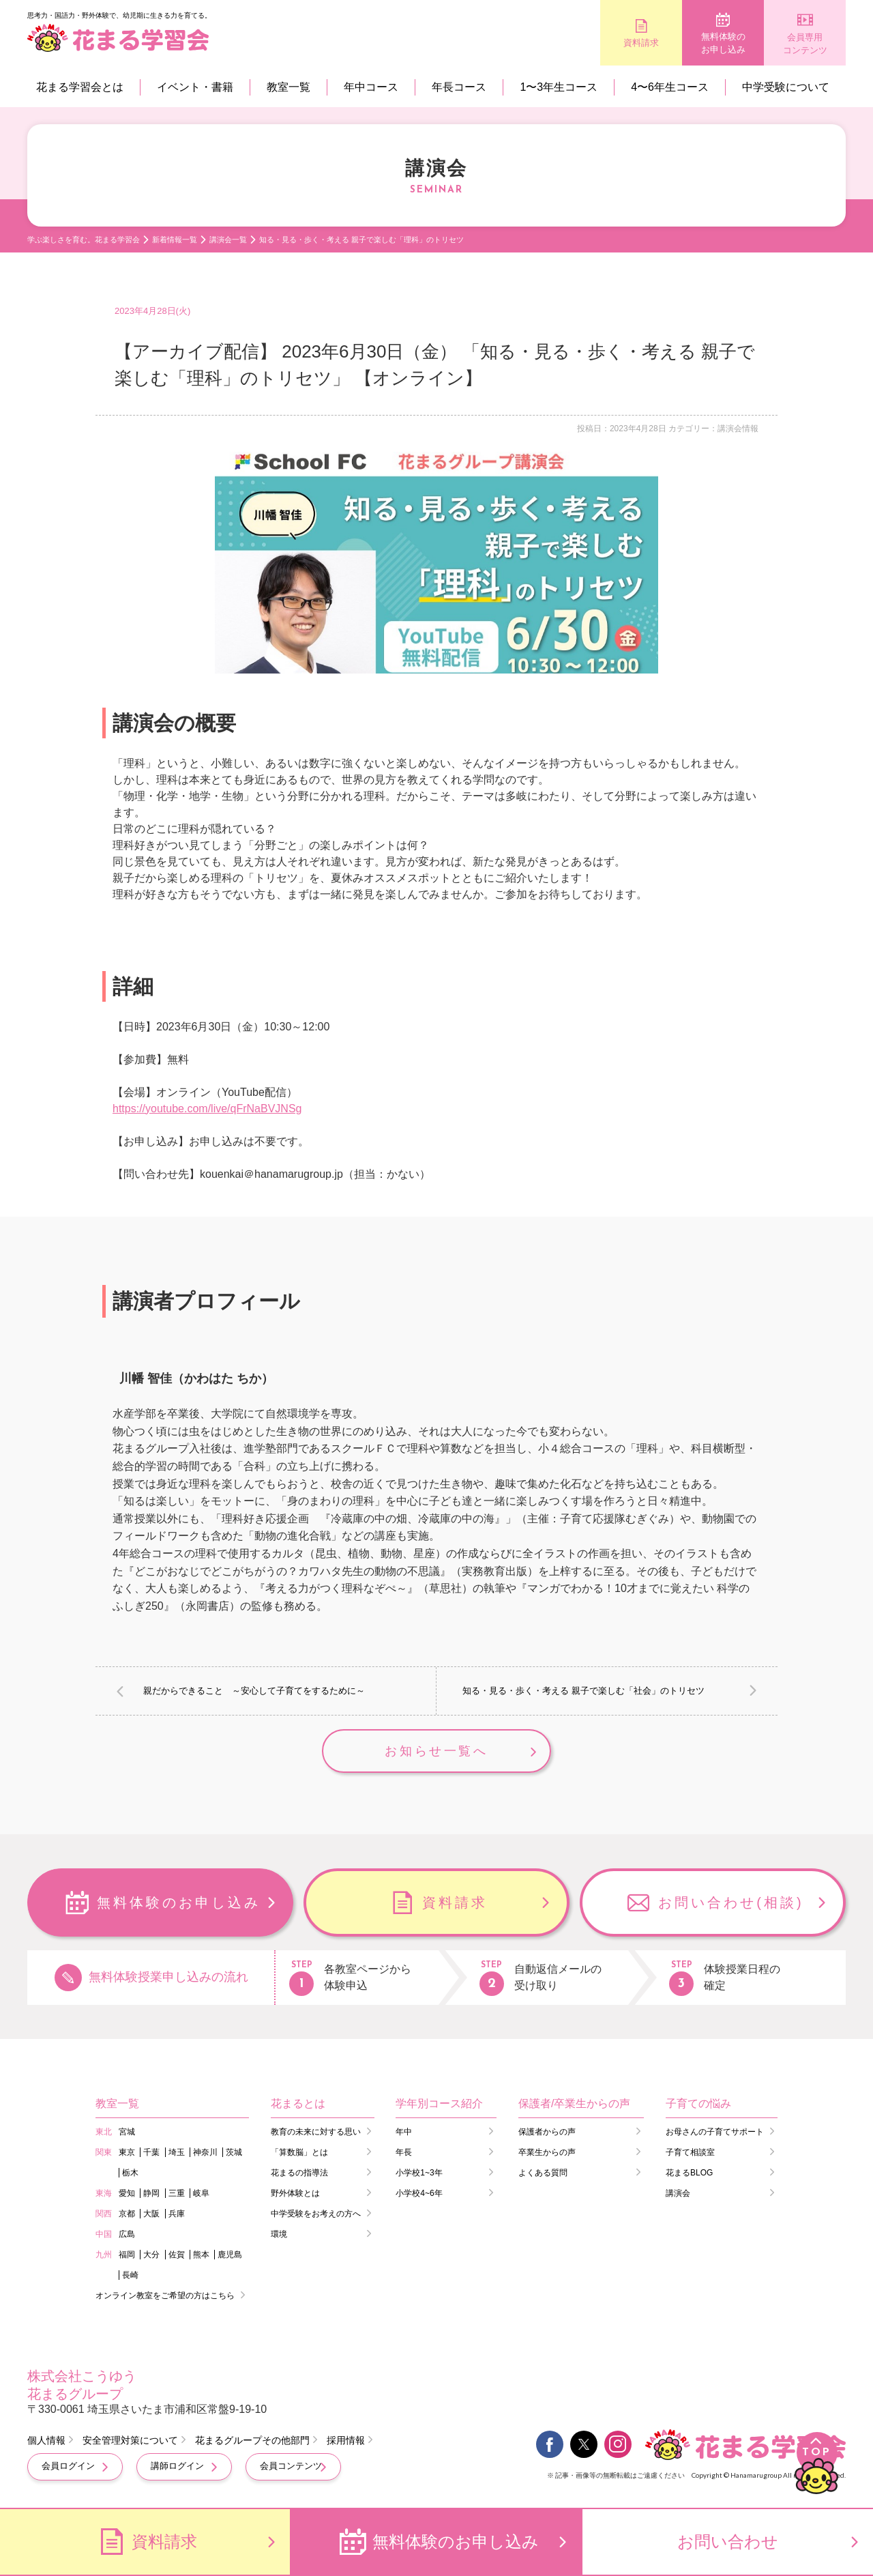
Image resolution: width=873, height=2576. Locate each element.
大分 (151, 2254)
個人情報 (46, 2440)
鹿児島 (230, 2254)
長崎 (130, 2275)
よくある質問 (542, 2172)
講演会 (678, 2193)
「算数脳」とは (299, 2152)
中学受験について (785, 87)
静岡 (151, 2193)
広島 (127, 2234)
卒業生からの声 (547, 2152)
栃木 (130, 2172)
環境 (279, 2234)
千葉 (151, 2152)
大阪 (151, 2213)
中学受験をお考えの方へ (316, 2213)
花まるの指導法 (299, 2172)
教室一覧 (288, 87)
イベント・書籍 (195, 87)
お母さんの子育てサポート (715, 2132)
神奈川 (205, 2152)
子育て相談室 (690, 2152)
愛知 (127, 2193)
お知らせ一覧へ (436, 1751)
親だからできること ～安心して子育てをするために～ (254, 1690)
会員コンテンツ (291, 2466)
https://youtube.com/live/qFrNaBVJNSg (207, 1108)
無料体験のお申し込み (723, 43)
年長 (404, 2152)
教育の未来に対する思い (316, 2132)
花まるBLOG (689, 2172)
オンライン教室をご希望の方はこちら (165, 2295)
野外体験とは (295, 2193)
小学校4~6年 (419, 2193)
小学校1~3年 (419, 2172)
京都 (127, 2213)
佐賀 (176, 2254)
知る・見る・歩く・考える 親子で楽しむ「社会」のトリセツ (583, 1690)
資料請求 (641, 43)
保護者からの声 (547, 2132)
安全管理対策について (130, 2440)
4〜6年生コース (670, 87)
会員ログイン (68, 2466)
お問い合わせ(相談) (730, 1902)
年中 (404, 2132)
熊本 (201, 2254)
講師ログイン (177, 2466)
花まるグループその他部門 (252, 2440)
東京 (127, 2152)
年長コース (459, 87)
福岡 (127, 2254)
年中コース (371, 87)
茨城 (234, 2152)
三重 (176, 2193)
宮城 (127, 2132)
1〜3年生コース (558, 87)
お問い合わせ (727, 2541)
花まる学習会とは (79, 87)
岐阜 (201, 2193)
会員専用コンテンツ (805, 44)
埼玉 (176, 2152)
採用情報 (346, 2440)
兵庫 (176, 2213)
